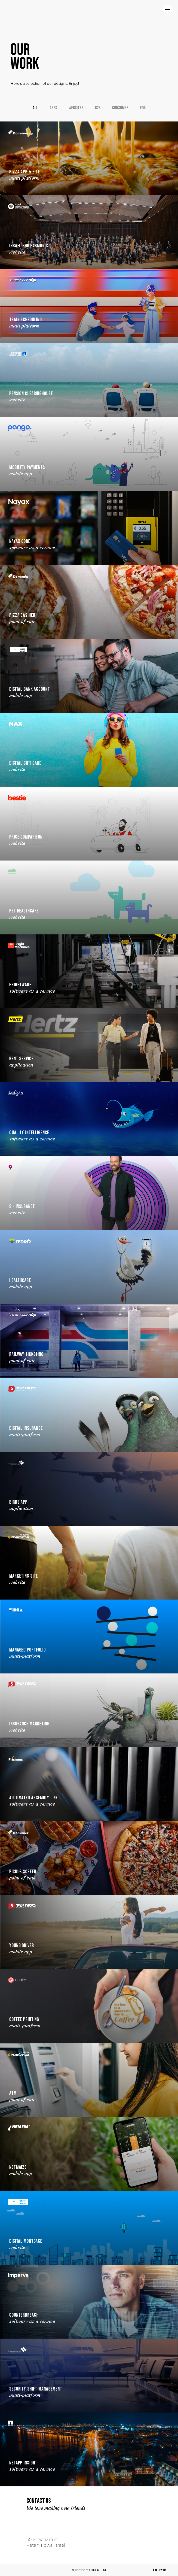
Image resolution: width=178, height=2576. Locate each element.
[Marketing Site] (89, 1563)
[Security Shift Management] (89, 2375)
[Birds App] (89, 1489)
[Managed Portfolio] (89, 1636)
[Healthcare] (89, 1267)
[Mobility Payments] (89, 454)
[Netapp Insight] (89, 2449)
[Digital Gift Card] (89, 750)
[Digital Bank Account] (89, 676)
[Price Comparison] (89, 824)
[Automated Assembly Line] (89, 1784)
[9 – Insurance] (89, 1193)
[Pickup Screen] (89, 1858)
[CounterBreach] (89, 2302)
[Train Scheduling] (89, 306)
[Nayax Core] (89, 528)
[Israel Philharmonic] (89, 232)
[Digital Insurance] (89, 1415)
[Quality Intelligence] (89, 1119)
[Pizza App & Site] (89, 158)
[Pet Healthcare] (89, 897)
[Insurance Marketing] (89, 1710)
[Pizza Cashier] (89, 602)
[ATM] (89, 2080)
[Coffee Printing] (89, 2006)
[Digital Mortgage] (89, 2228)
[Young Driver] (89, 1932)
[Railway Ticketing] (89, 1341)
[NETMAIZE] (89, 2154)
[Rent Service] (89, 1045)
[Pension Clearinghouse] (89, 380)
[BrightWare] (89, 971)
